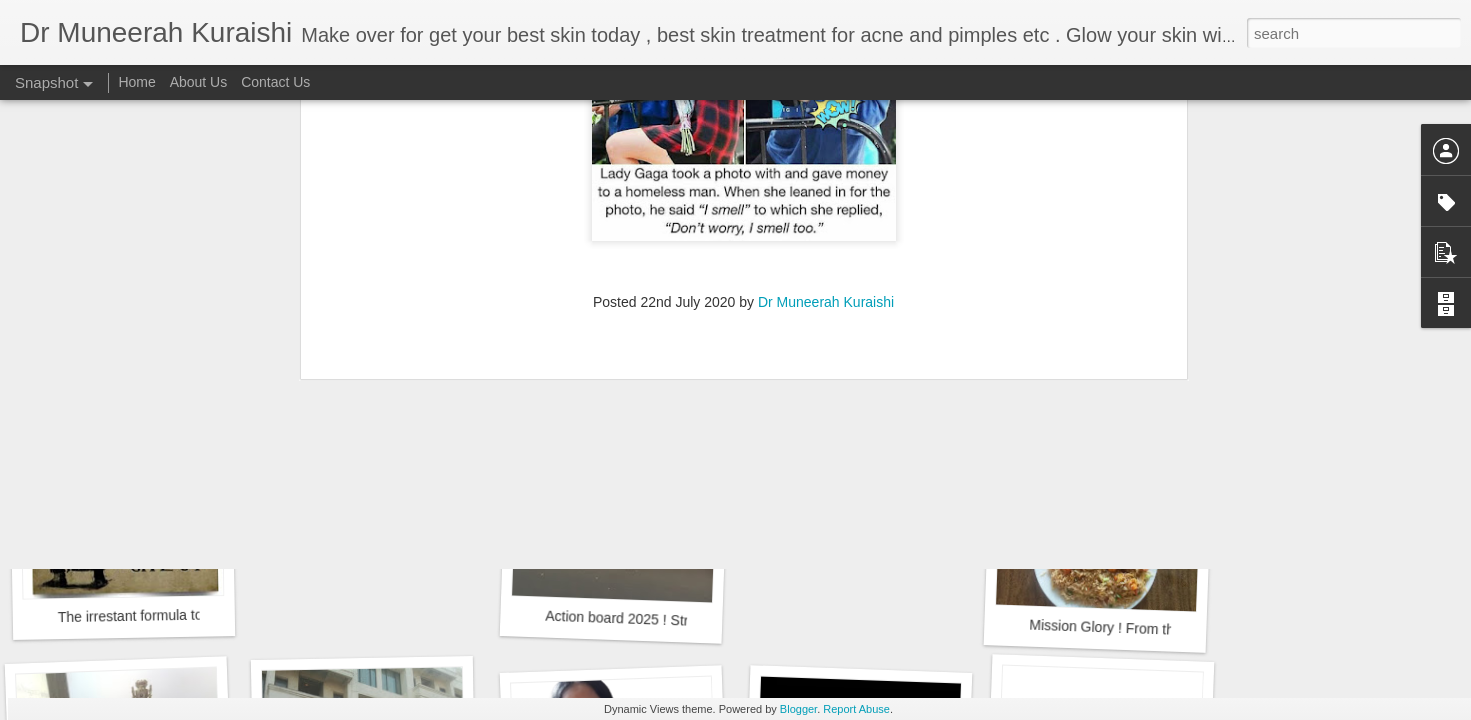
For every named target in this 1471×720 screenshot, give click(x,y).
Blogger (798, 709)
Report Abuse (856, 709)
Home (136, 82)
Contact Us (275, 82)
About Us (199, 82)
